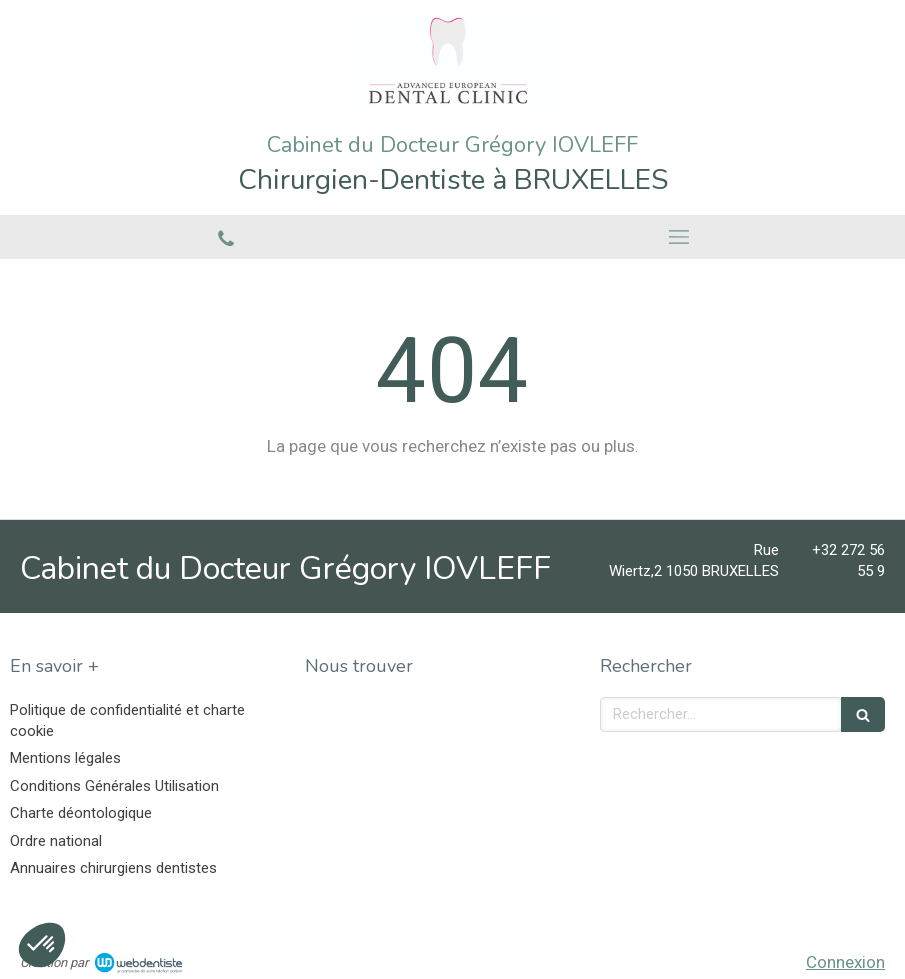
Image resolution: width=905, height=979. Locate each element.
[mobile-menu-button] (679, 237)
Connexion (845, 962)
